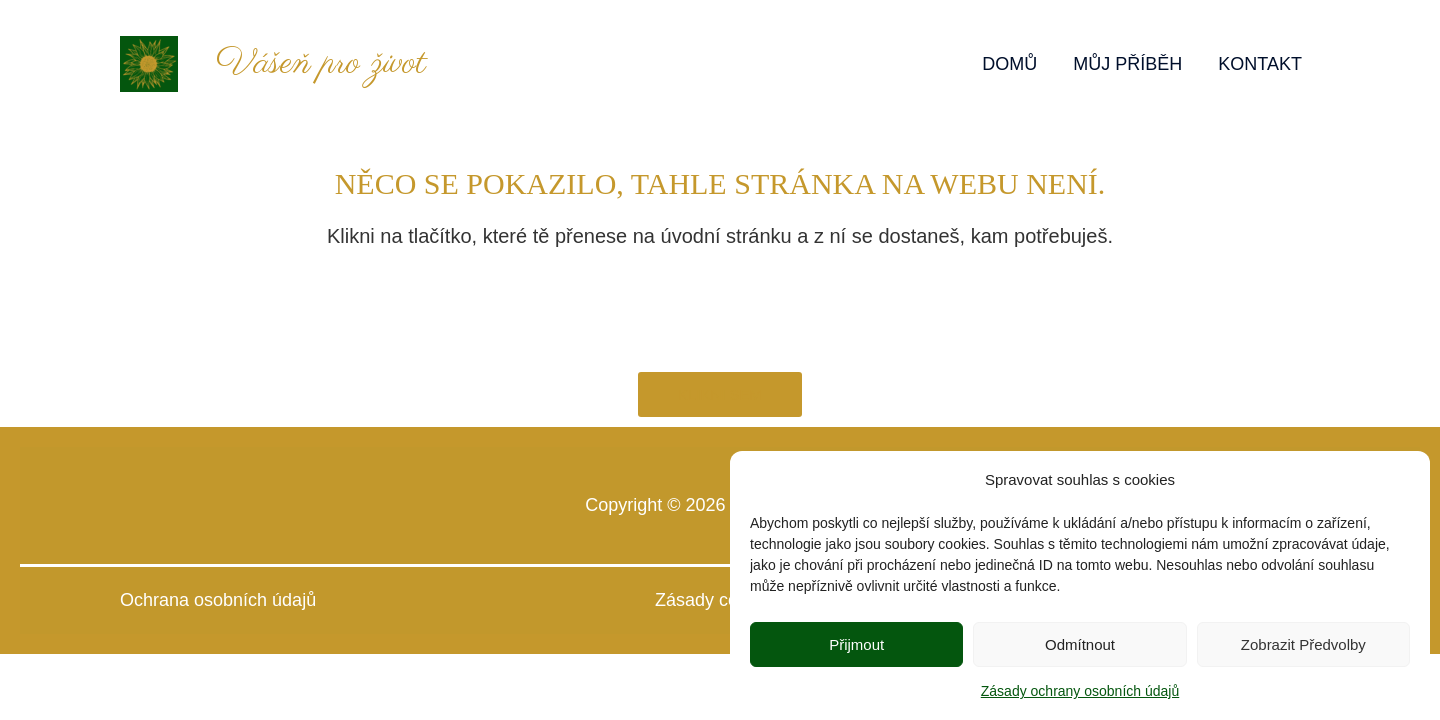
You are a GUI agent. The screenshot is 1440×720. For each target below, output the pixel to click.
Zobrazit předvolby (1303, 649)
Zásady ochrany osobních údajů (1080, 697)
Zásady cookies (720, 600)
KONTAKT (1260, 64)
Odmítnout (1080, 649)
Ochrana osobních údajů (218, 600)
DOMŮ (1009, 64)
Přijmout (856, 649)
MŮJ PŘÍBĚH (1127, 64)
